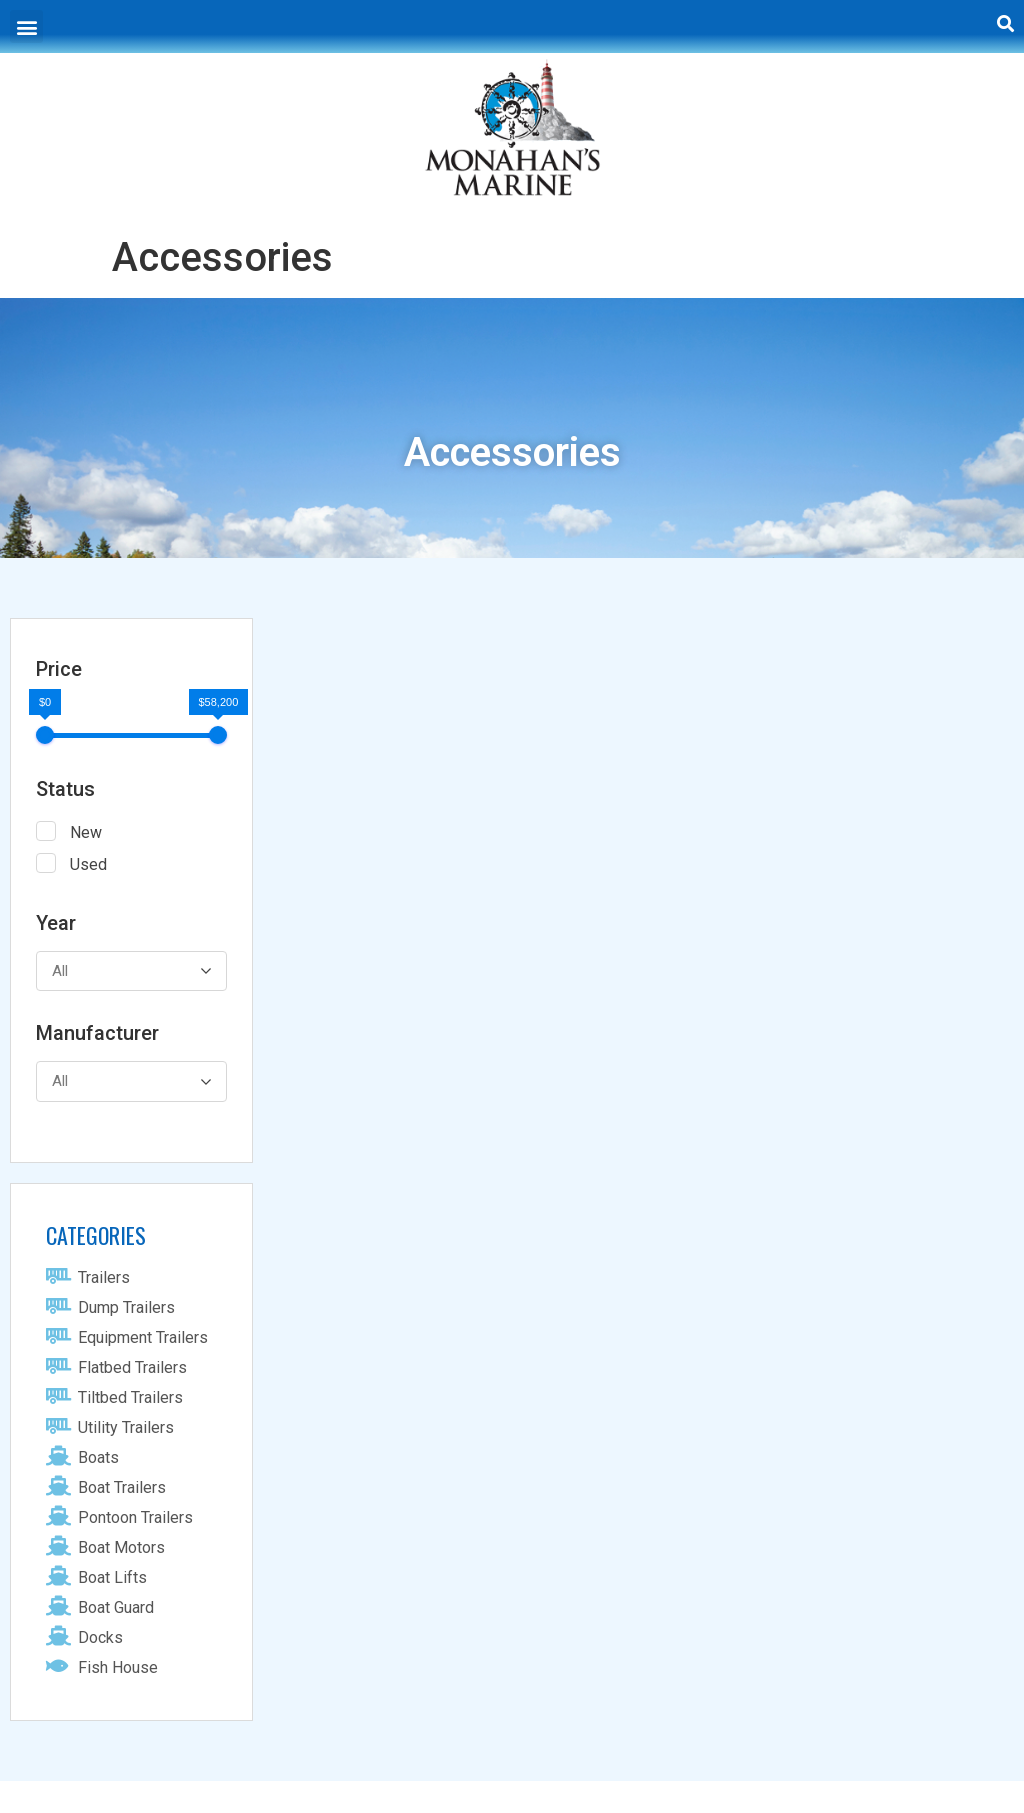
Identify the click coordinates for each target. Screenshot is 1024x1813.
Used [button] (88, 864)
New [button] (86, 832)
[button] (26, 26)
